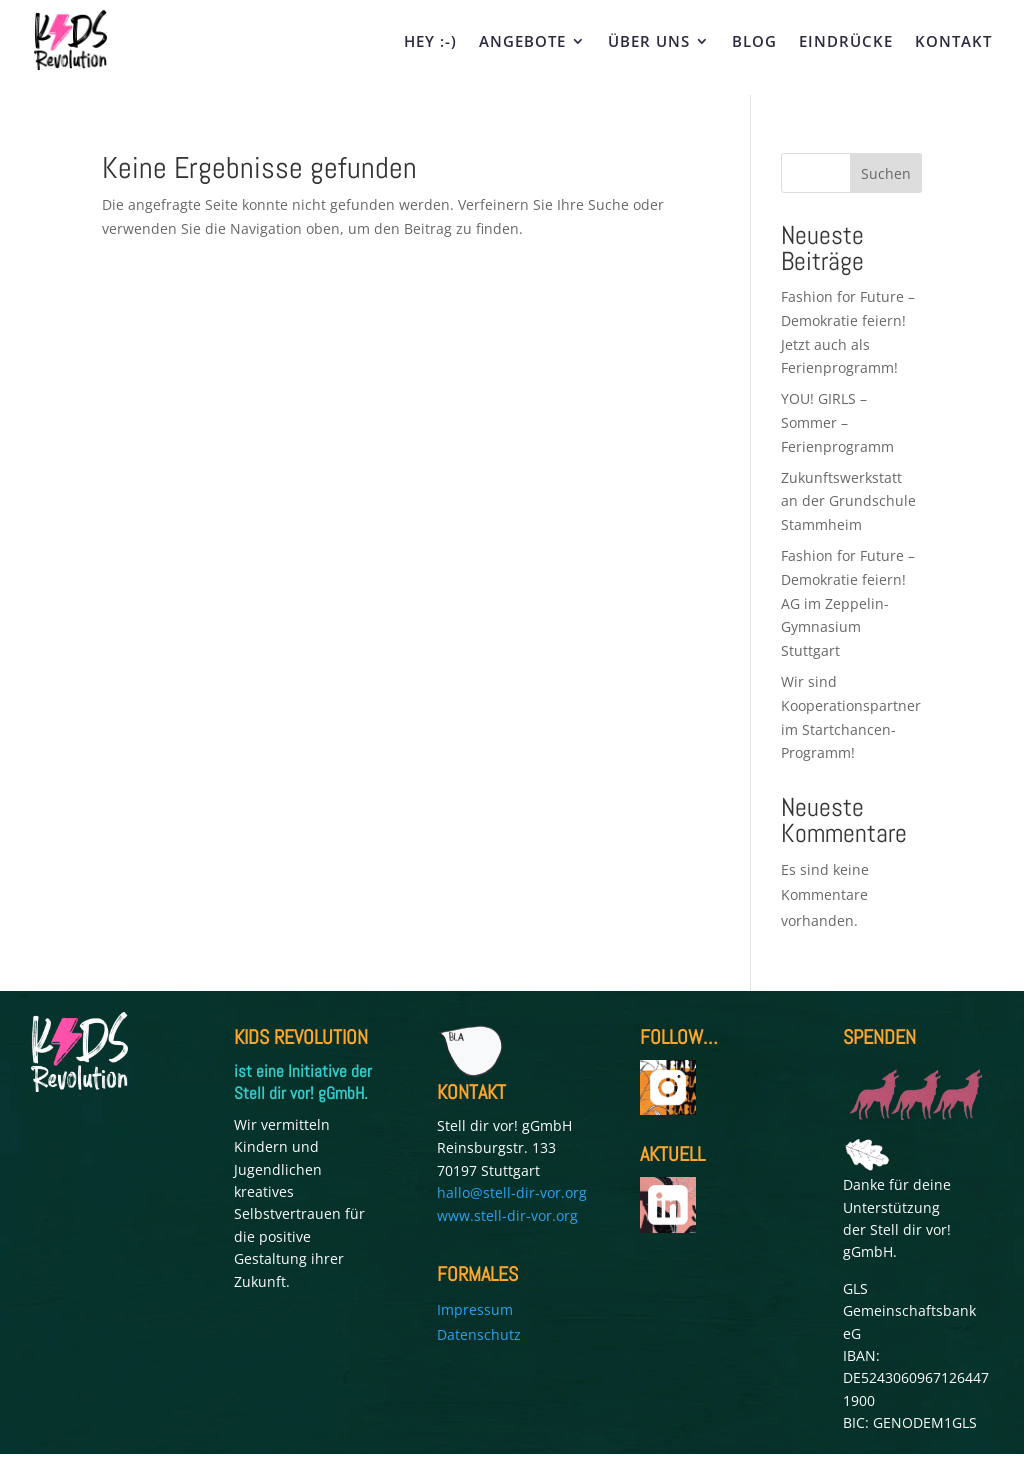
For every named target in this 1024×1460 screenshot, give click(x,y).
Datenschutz (479, 1334)
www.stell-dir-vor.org (507, 1215)
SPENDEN (879, 1037)
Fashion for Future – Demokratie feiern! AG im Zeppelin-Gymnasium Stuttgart (848, 603)
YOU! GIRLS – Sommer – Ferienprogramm (837, 422)
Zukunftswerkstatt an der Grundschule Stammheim (848, 501)
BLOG (754, 42)
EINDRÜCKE (846, 42)
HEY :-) (430, 42)
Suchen (886, 173)
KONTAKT (953, 42)
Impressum (475, 1309)
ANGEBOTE (522, 42)
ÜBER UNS (649, 42)
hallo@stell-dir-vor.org (512, 1192)
